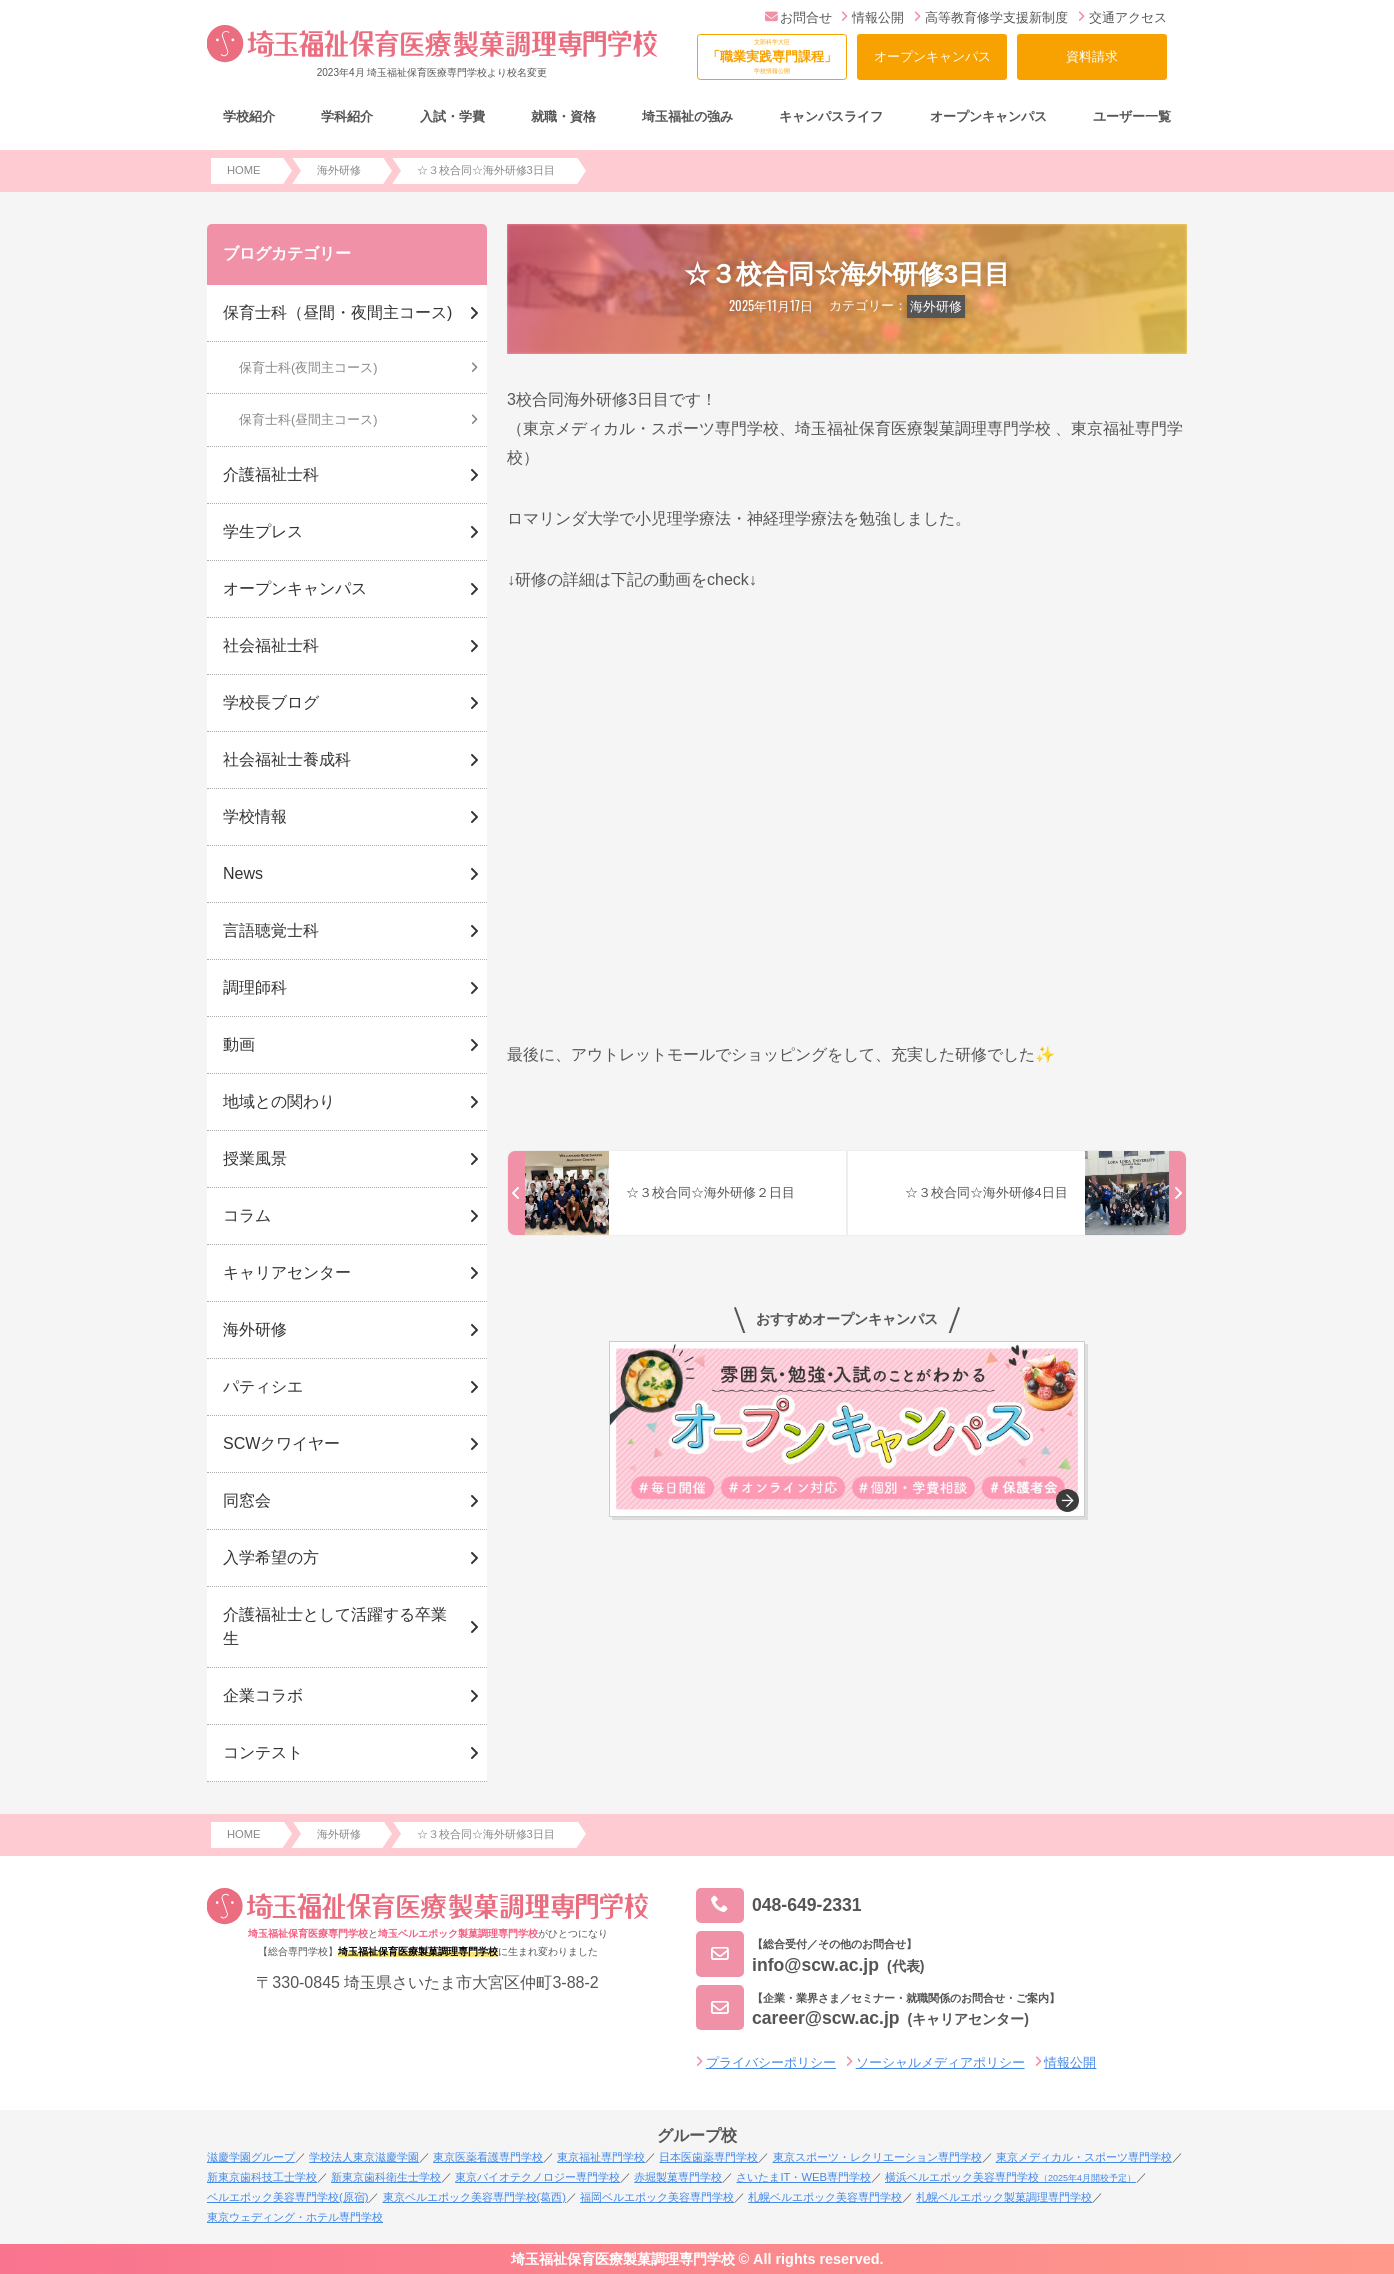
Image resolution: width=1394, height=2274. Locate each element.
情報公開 (872, 17)
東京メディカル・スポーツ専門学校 (1084, 2157)
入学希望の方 (271, 1557)
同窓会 (247, 1500)
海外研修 (936, 306)
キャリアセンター (287, 1272)
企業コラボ (263, 1695)
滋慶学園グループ (251, 2157)
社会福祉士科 (271, 645)
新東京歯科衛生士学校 (386, 2177)
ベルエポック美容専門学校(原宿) (287, 2197)
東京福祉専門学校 (601, 2157)
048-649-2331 (779, 1905)
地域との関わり (279, 1101)
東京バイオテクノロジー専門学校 (537, 2177)
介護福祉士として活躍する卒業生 (335, 1626)
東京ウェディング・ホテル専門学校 (295, 2217)
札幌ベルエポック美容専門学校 (825, 2197)
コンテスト (263, 1752)
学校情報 (255, 816)
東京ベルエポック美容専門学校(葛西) (474, 2197)
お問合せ (798, 17)
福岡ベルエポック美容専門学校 (657, 2197)
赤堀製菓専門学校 (678, 2177)
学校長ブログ (271, 702)
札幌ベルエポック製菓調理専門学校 (1004, 2197)
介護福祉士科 (271, 474)
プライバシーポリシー (771, 2062)
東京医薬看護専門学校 (488, 2157)
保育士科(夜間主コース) (308, 367)
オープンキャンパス (932, 56)
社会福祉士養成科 (287, 759)
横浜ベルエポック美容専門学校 (1010, 2177)
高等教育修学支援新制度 (991, 17)
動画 (239, 1044)
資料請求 (1092, 56)
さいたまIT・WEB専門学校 (803, 2177)
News (243, 873)
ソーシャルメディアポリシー (940, 2062)
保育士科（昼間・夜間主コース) (337, 312)
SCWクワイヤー (281, 1443)
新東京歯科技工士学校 (262, 2177)
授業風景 (255, 1158)
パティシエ (263, 1386)
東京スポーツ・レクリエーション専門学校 (877, 2157)
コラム (247, 1215)
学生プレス (263, 531)
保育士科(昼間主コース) (308, 419)
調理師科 (255, 987)
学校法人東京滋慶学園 (364, 2157)
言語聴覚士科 (271, 930)
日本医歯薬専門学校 (708, 2157)
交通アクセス (1122, 17)
